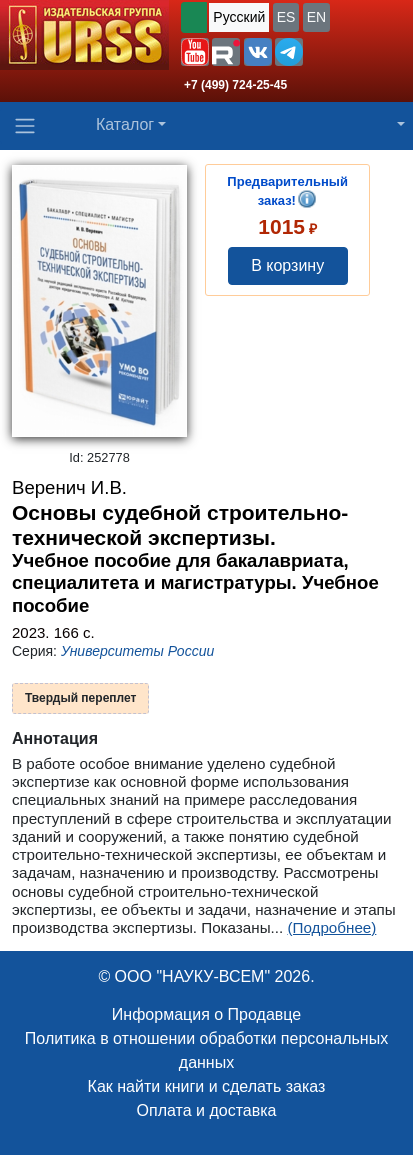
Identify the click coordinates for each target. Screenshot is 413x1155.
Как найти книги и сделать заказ (207, 1086)
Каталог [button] (125, 124)
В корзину (287, 265)
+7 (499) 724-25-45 (235, 85)
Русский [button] (239, 17)
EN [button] (316, 17)
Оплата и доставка (207, 1110)
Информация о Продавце (206, 1014)
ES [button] (286, 17)
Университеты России (137, 651)
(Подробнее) (331, 927)
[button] (195, 52)
